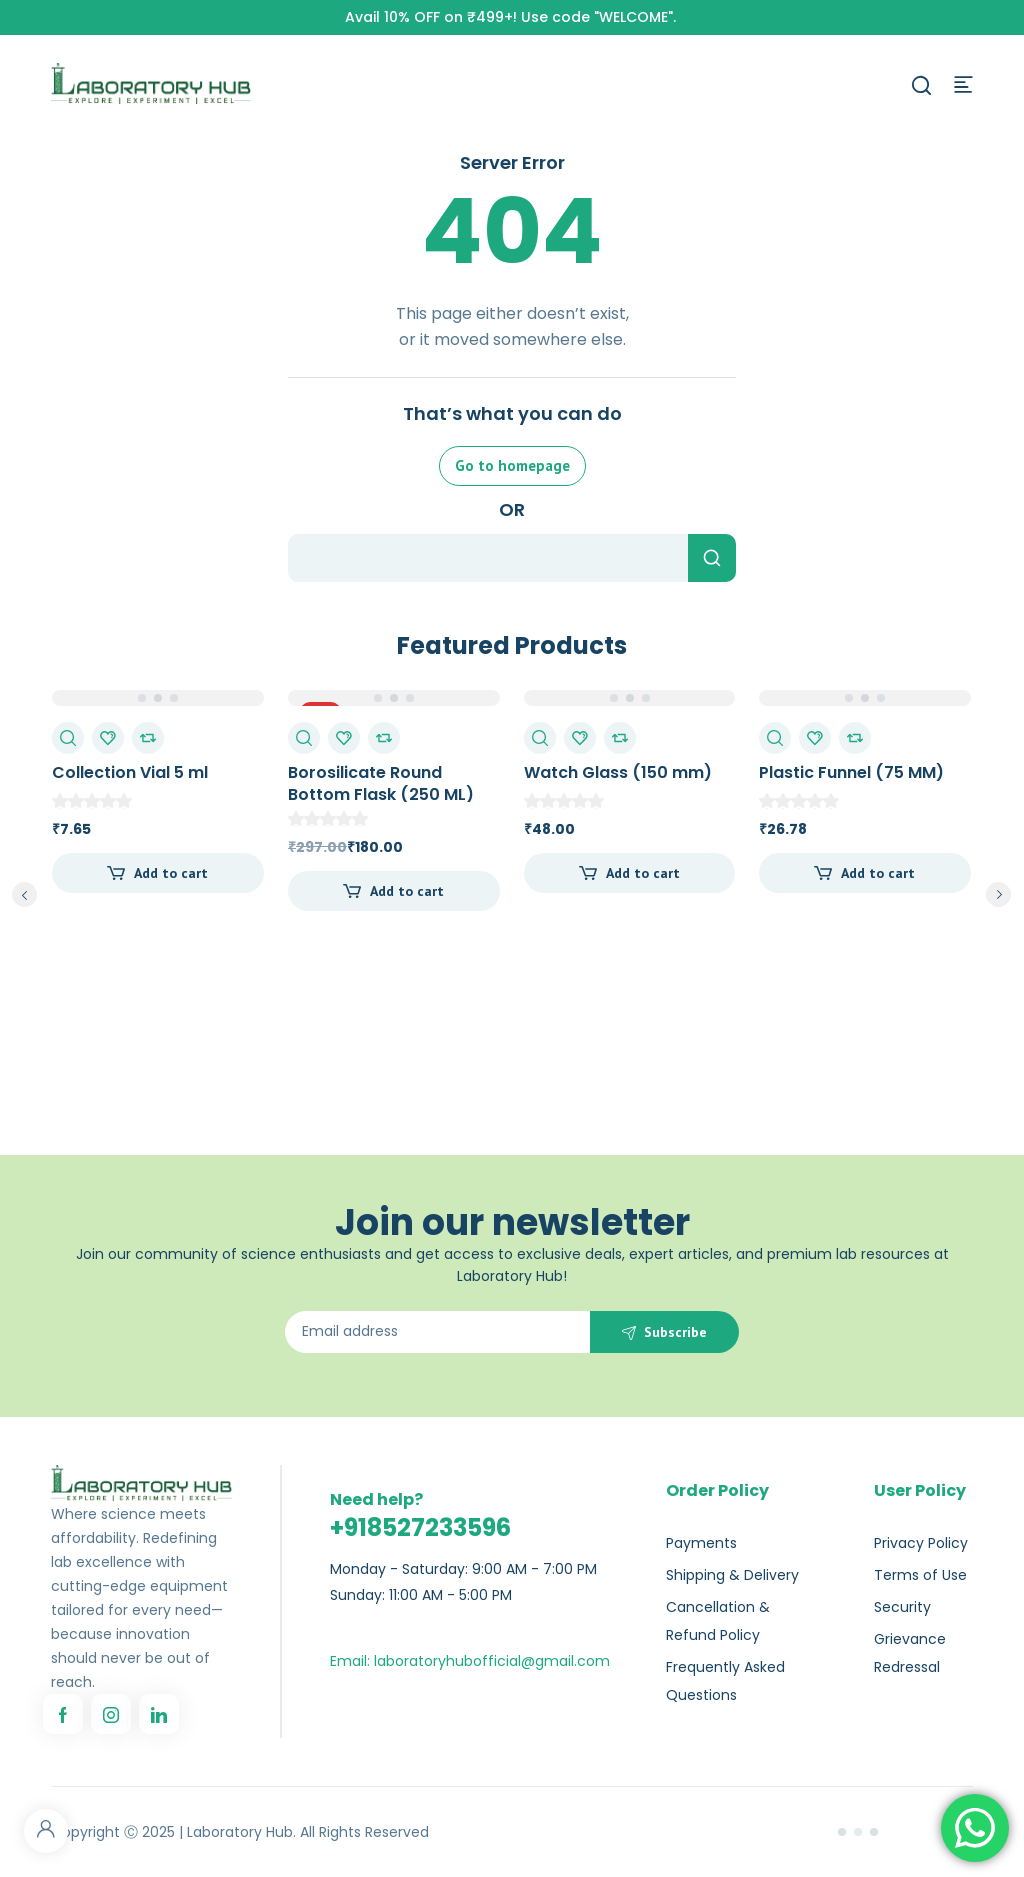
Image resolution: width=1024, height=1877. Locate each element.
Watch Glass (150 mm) (618, 772)
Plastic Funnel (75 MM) (851, 772)
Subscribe (675, 1332)
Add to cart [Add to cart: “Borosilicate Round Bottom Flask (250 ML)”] (407, 891)
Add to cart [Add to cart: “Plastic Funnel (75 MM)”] (878, 873)
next (998, 894)
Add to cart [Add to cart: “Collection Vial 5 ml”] (171, 873)
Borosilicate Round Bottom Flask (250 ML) (381, 783)
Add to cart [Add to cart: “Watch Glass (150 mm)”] (643, 873)
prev (24, 894)
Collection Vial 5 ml (130, 772)
